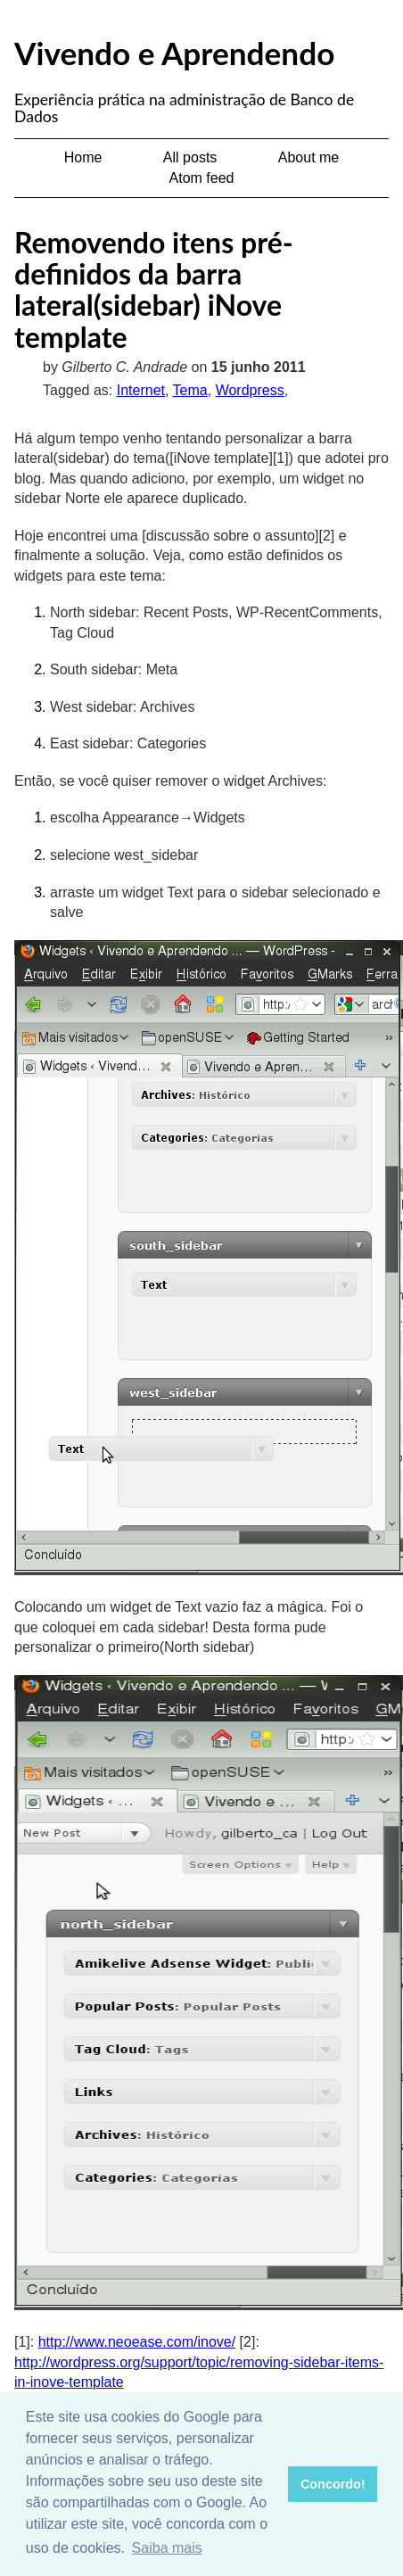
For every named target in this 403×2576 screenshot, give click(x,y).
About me (308, 157)
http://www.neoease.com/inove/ (136, 2341)
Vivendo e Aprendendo (174, 52)
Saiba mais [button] (167, 2547)
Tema (190, 390)
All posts (190, 157)
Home (83, 157)
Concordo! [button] (333, 2484)
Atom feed (201, 178)
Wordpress (250, 390)
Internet (141, 390)
